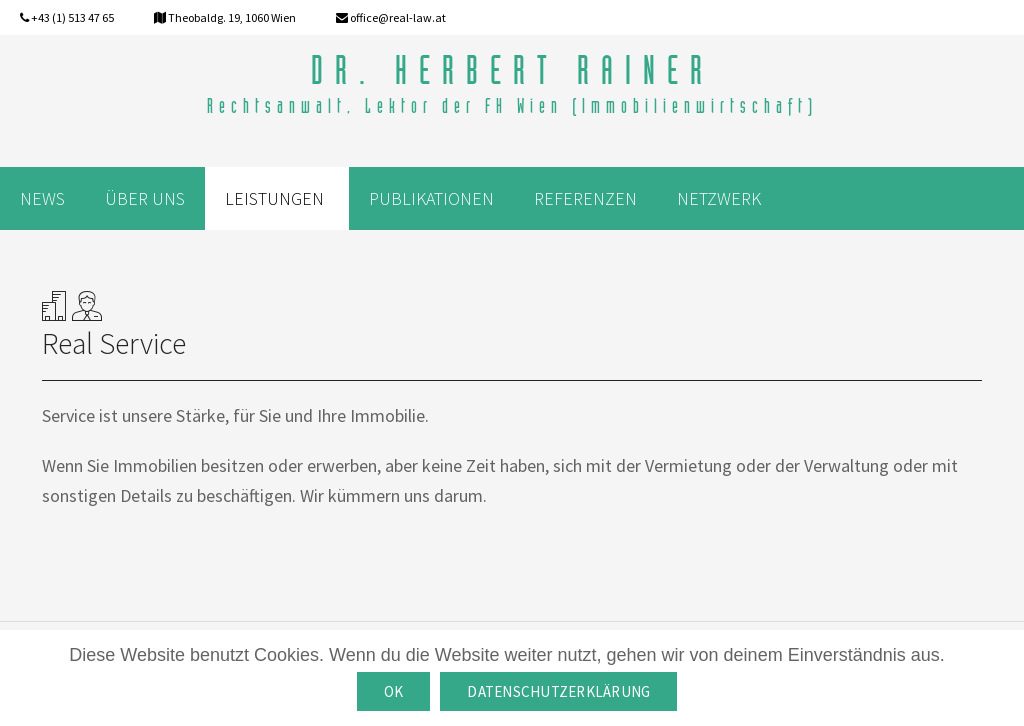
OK (394, 691)
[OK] (999, 678)
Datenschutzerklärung (558, 691)
